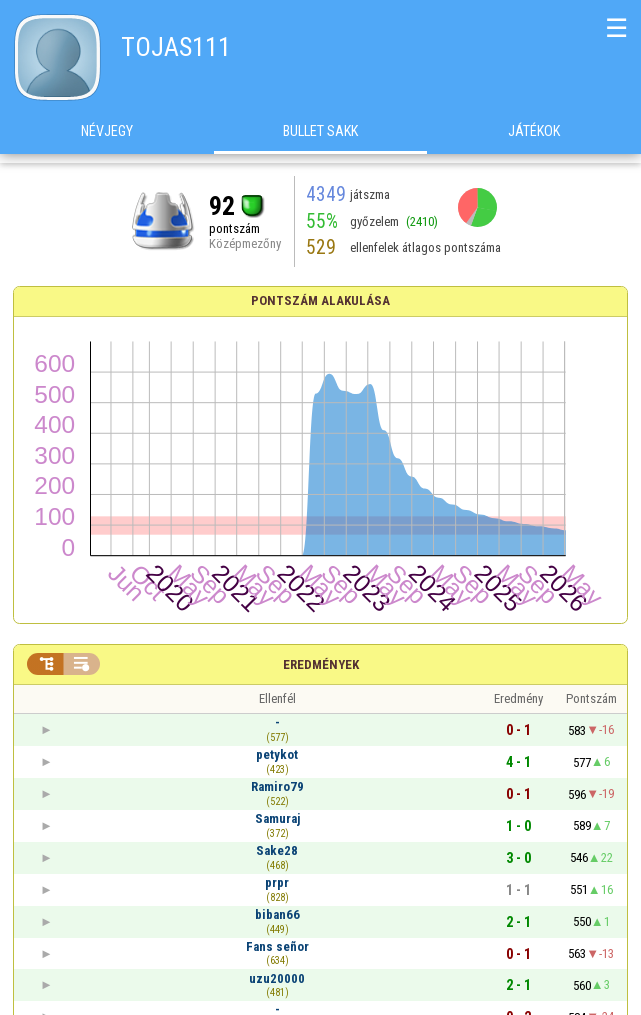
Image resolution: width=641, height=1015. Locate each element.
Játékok (534, 139)
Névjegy (107, 139)
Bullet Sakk (320, 139)
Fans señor (277, 946)
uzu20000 (277, 978)
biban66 (277, 914)
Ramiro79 (277, 786)
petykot (277, 754)
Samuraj (277, 818)
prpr (277, 882)
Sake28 (277, 850)
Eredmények (321, 664)
